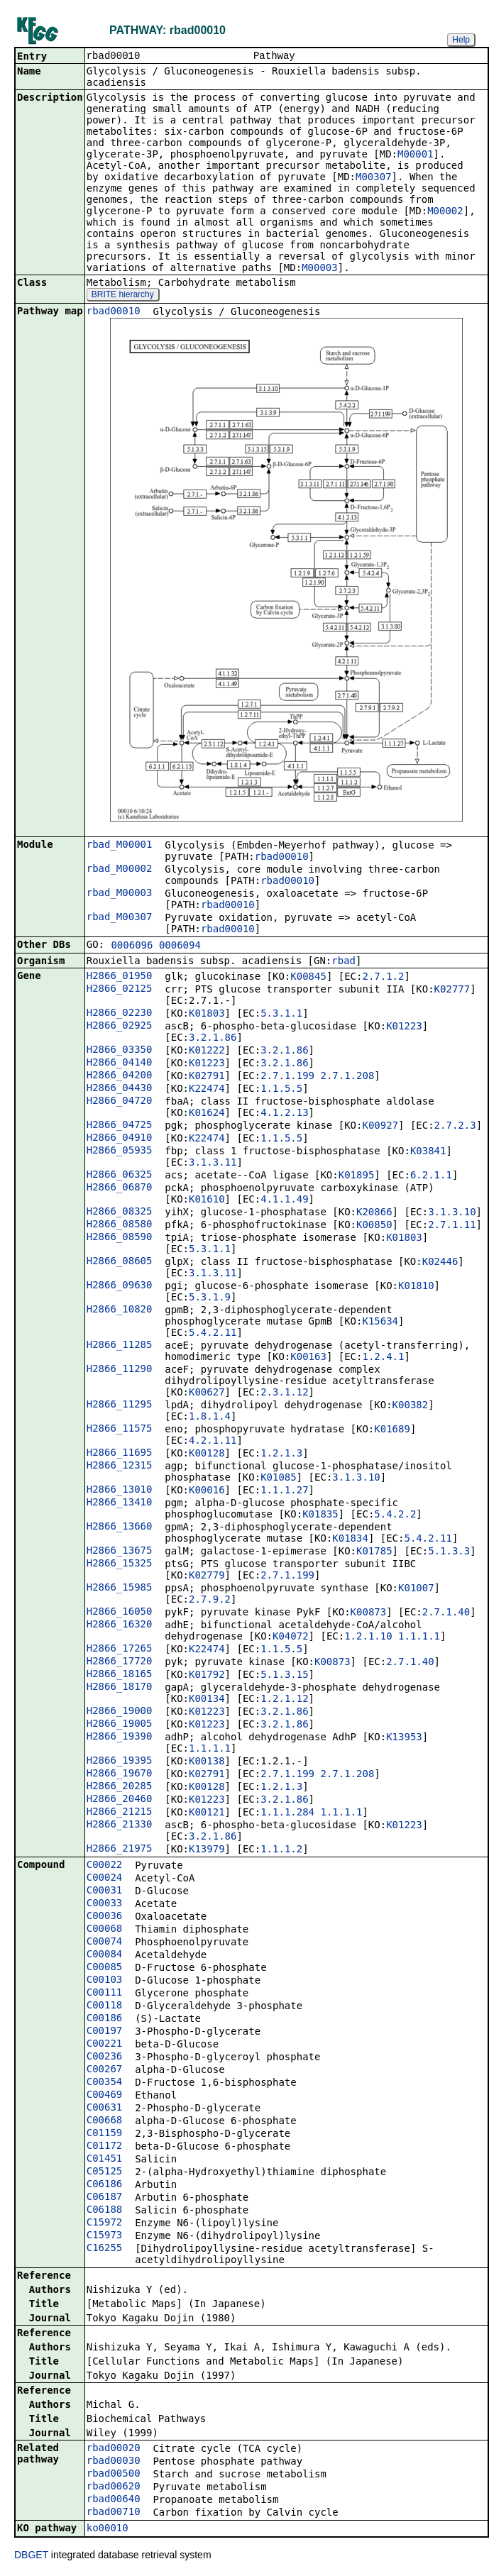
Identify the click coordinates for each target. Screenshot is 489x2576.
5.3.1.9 (210, 1298)
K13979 (207, 1850)
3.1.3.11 (212, 1163)
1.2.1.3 (281, 1454)
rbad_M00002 (120, 869)
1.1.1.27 (284, 1491)
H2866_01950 (120, 977)
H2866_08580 (120, 1225)
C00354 (105, 2083)
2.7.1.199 (287, 1077)
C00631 (105, 2108)
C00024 (105, 1878)
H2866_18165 (120, 1675)
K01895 (357, 1176)
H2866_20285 (120, 1787)
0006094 (180, 946)
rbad (343, 962)
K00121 (207, 1813)
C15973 (105, 2236)
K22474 (207, 1089)
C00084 (105, 1955)
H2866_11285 (120, 1345)
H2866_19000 (120, 1712)
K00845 (308, 977)
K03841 (428, 1152)
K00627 (207, 1393)
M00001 (415, 155)
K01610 (207, 1200)
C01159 (105, 2134)
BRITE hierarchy (123, 296)
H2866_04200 (120, 1076)
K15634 (380, 1322)
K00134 (207, 1700)
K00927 (380, 1126)
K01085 (278, 1478)
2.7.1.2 (383, 977)
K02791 (207, 1077)
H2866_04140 (120, 1063)
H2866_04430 (120, 1089)
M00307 (374, 178)
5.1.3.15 (284, 1675)
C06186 (105, 2185)
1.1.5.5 (281, 1089)
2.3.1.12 (284, 1393)
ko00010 (107, 2529)
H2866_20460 (120, 1800)
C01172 (105, 2146)
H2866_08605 (120, 1262)
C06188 (105, 2210)
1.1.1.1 (419, 1637)
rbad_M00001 (120, 845)
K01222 (207, 1051)
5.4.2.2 (395, 1515)
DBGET (31, 2556)
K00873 (369, 1613)
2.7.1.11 (452, 1226)
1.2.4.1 (383, 1358)
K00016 (207, 1491)
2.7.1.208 (347, 1077)
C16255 (105, 2249)
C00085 (105, 1968)
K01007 (416, 1589)
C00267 (105, 2070)
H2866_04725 (120, 1126)
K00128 (207, 1454)
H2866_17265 (120, 1649)
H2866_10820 (120, 1310)
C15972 (105, 2223)
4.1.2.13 (284, 1114)
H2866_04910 (120, 1138)
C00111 (105, 1993)
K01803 (207, 1014)
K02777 (452, 990)
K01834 (350, 1539)
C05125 (105, 2172)
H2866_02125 (120, 989)
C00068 (105, 1929)
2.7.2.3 (455, 1126)
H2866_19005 (120, 1724)
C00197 (105, 2032)
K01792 (207, 1675)
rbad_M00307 (120, 918)
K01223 (404, 1027)
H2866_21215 (120, 1812)
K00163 (308, 1358)
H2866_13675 (120, 1551)
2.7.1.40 (446, 1613)
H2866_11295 (120, 1405)
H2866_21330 (120, 1825)
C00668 (105, 2121)
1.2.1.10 (368, 1637)
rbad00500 (114, 2474)
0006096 (132, 946)
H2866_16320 (120, 1625)
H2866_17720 (120, 1662)
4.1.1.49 (284, 1200)
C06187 (105, 2198)
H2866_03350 (120, 1050)
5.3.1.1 (281, 1014)
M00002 (445, 212)
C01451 (105, 2159)
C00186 (105, 2019)
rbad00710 (114, 2513)
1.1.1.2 (281, 1850)
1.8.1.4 (210, 1417)
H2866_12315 (120, 1466)
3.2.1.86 (212, 1038)
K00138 (207, 1762)
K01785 (374, 1552)
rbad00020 (114, 2449)
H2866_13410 (120, 1503)
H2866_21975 (120, 1849)
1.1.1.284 (287, 1813)
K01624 (207, 1114)
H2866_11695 (120, 1453)
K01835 (320, 1515)
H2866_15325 (120, 1564)
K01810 (416, 1287)
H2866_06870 (120, 1188)
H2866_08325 (120, 1212)
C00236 (105, 2057)
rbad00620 (114, 2487)
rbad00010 (114, 312)
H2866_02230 (120, 1013)
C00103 (105, 1980)
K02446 (440, 1262)
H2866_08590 (120, 1238)
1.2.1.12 (284, 1700)
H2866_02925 (120, 1026)
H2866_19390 (120, 1737)
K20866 (374, 1213)
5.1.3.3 (449, 1552)
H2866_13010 (120, 1490)
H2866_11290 (120, 1370)
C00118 (105, 2006)
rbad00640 (114, 2500)
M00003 (320, 269)
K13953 (404, 1738)
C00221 (105, 2044)
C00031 (105, 1891)
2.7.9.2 (210, 1600)
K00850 (374, 1226)
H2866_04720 (120, 1101)
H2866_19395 (120, 1761)
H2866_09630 (120, 1286)
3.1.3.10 (452, 1213)
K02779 (207, 1576)
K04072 (291, 1637)
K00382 (410, 1406)
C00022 (105, 1866)
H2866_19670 (120, 1774)
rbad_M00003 (120, 894)
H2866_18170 (120, 1687)
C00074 (105, 1942)
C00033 (105, 1904)
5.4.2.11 (212, 1333)
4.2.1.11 (212, 1441)
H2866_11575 (120, 1429)
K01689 (392, 1430)
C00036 (105, 1917)
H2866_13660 (120, 1527)
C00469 (105, 2095)
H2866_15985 (120, 1588)
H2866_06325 (120, 1175)
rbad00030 (114, 2461)
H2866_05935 (120, 1151)
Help (461, 40)
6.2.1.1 (431, 1176)
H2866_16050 (120, 1612)
